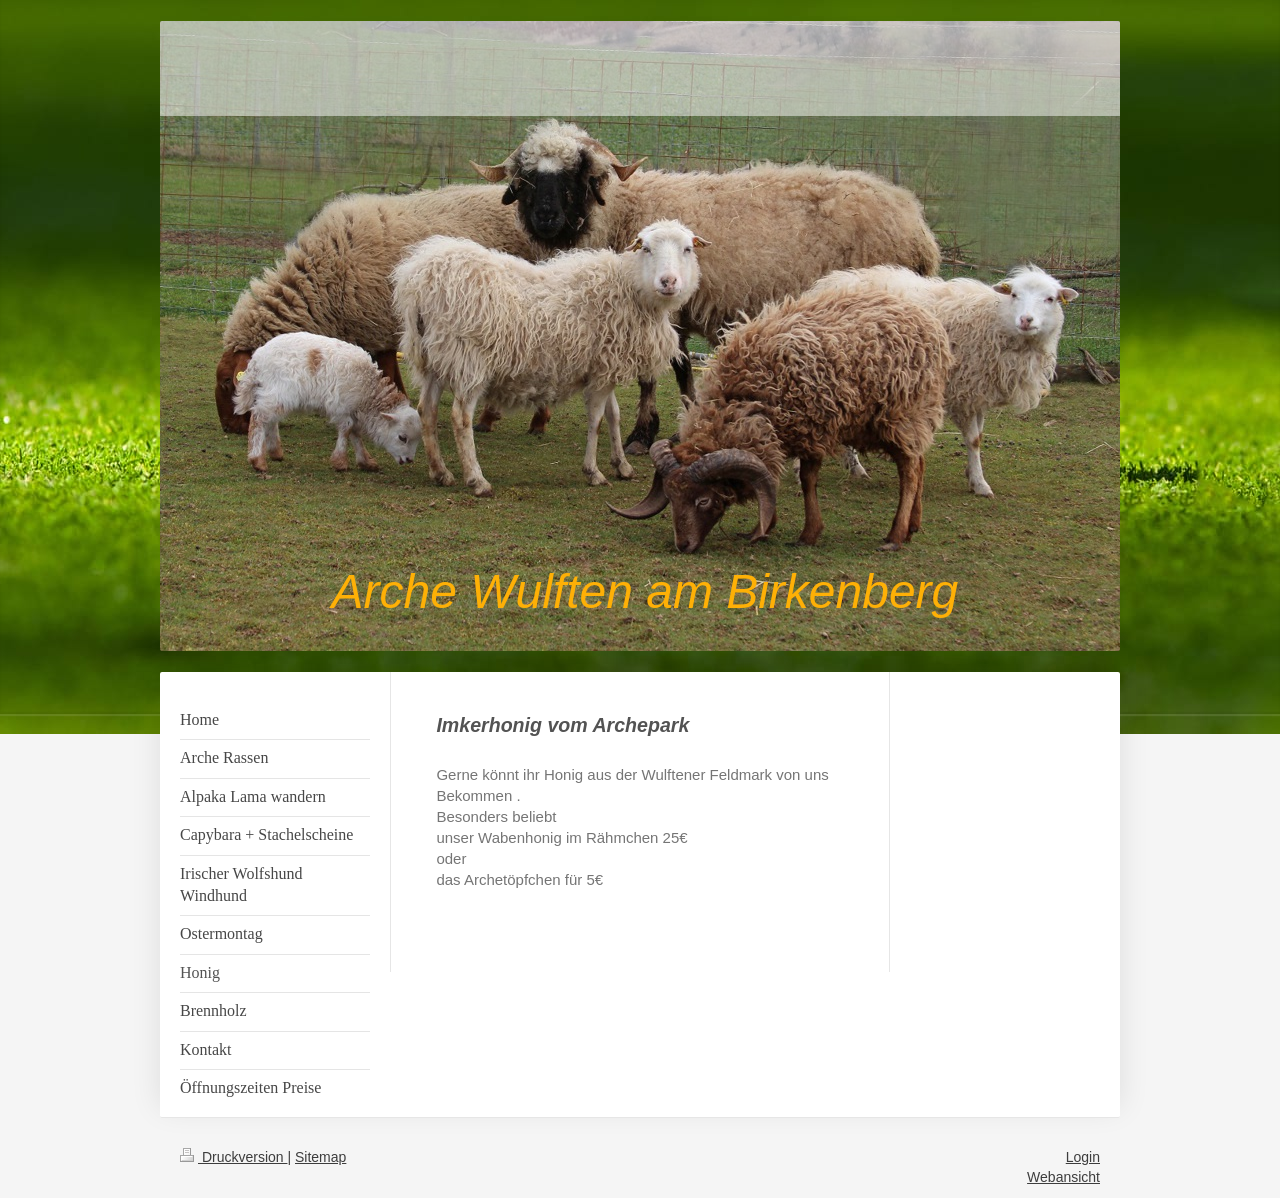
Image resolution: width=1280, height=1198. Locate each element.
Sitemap (320, 1157)
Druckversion (233, 1157)
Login (1083, 1157)
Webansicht (1063, 1177)
